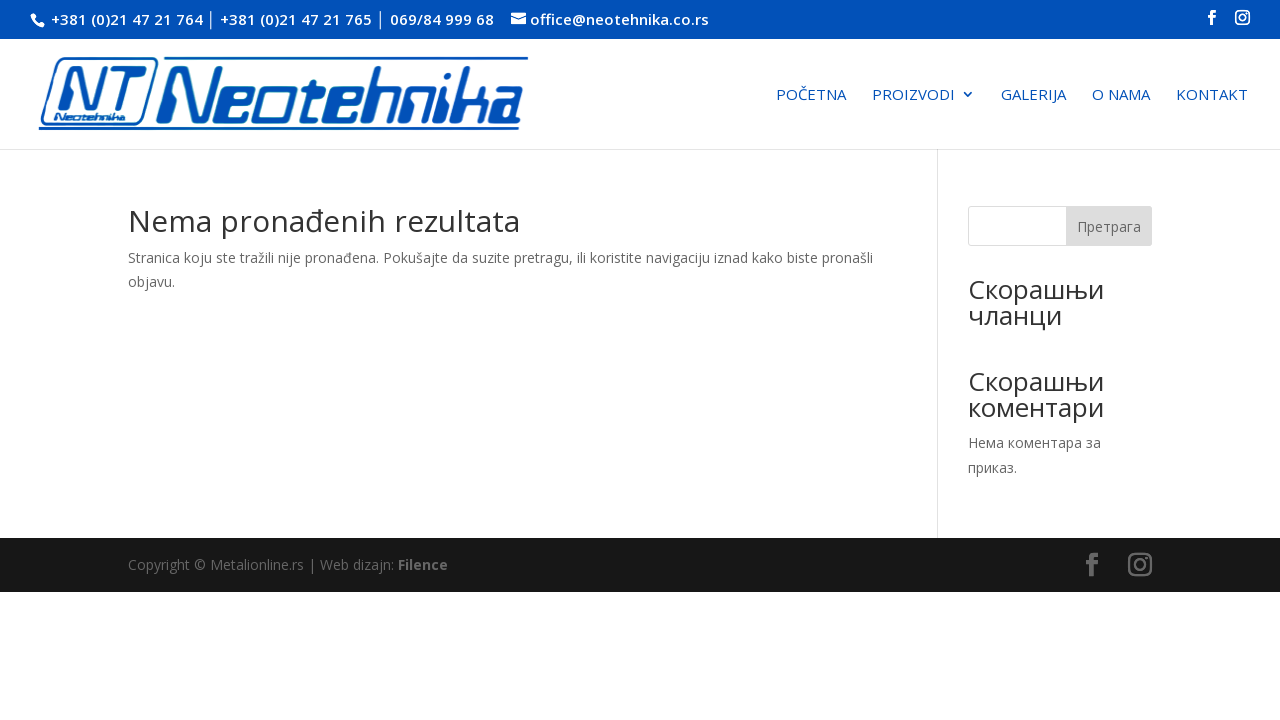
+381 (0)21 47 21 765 (296, 19)
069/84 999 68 (442, 19)
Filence (423, 564)
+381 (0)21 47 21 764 (127, 19)
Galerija (1033, 95)
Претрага (1109, 226)
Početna (811, 95)
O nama (1121, 95)
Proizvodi (913, 95)
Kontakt (1212, 95)
